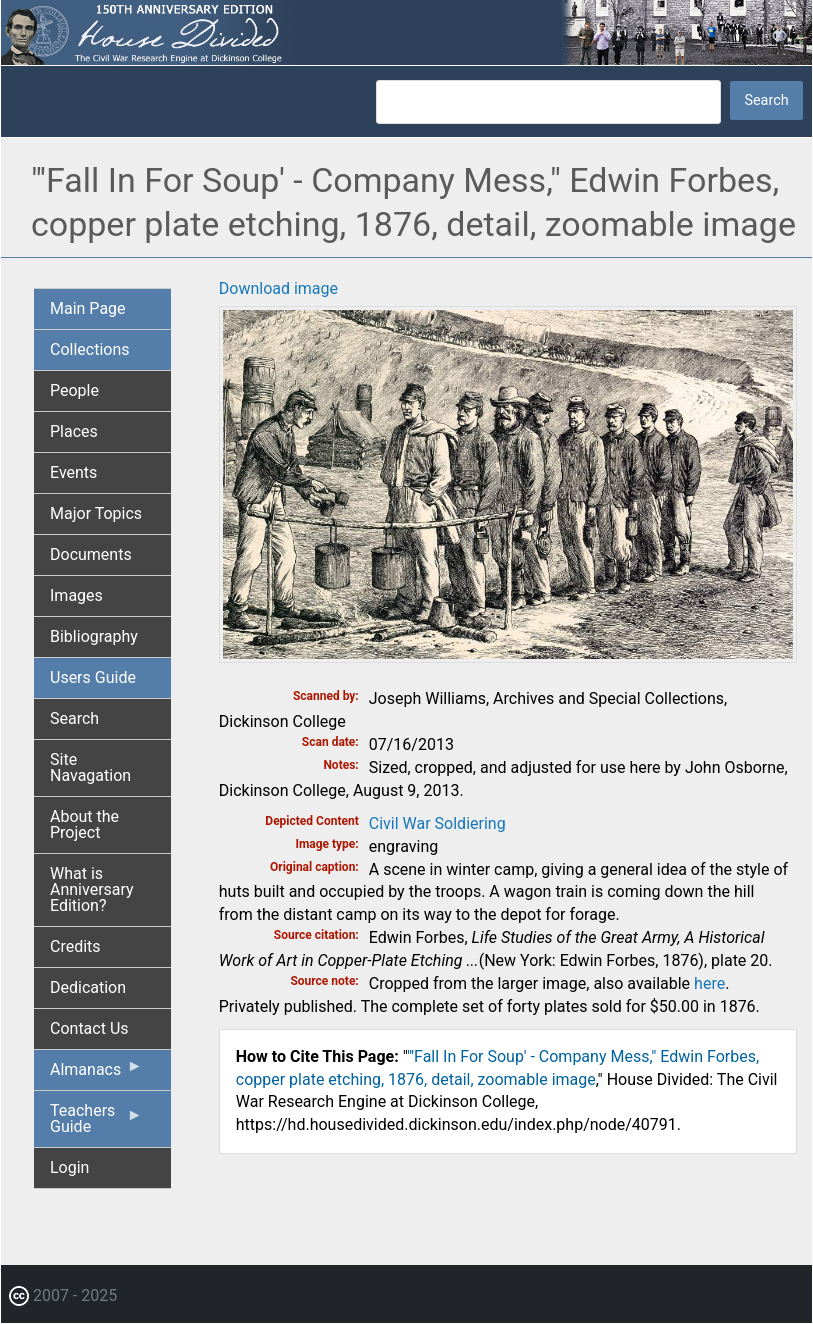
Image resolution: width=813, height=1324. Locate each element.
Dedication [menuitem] (88, 987)
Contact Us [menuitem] (89, 1028)
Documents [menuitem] (91, 554)
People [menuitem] (74, 390)
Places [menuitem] (74, 431)
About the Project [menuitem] (84, 824)
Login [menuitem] (69, 1167)
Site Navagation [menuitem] (90, 767)
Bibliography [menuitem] (94, 636)
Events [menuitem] (73, 472)
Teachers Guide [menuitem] (96, 1124)
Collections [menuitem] (90, 349)
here (709, 983)
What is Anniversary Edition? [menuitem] (92, 889)
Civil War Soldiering (437, 823)
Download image (278, 288)
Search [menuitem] (74, 718)
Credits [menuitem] (75, 946)
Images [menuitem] (76, 595)
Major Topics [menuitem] (96, 513)
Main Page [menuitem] (88, 308)
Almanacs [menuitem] (96, 1074)
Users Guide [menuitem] (93, 677)
